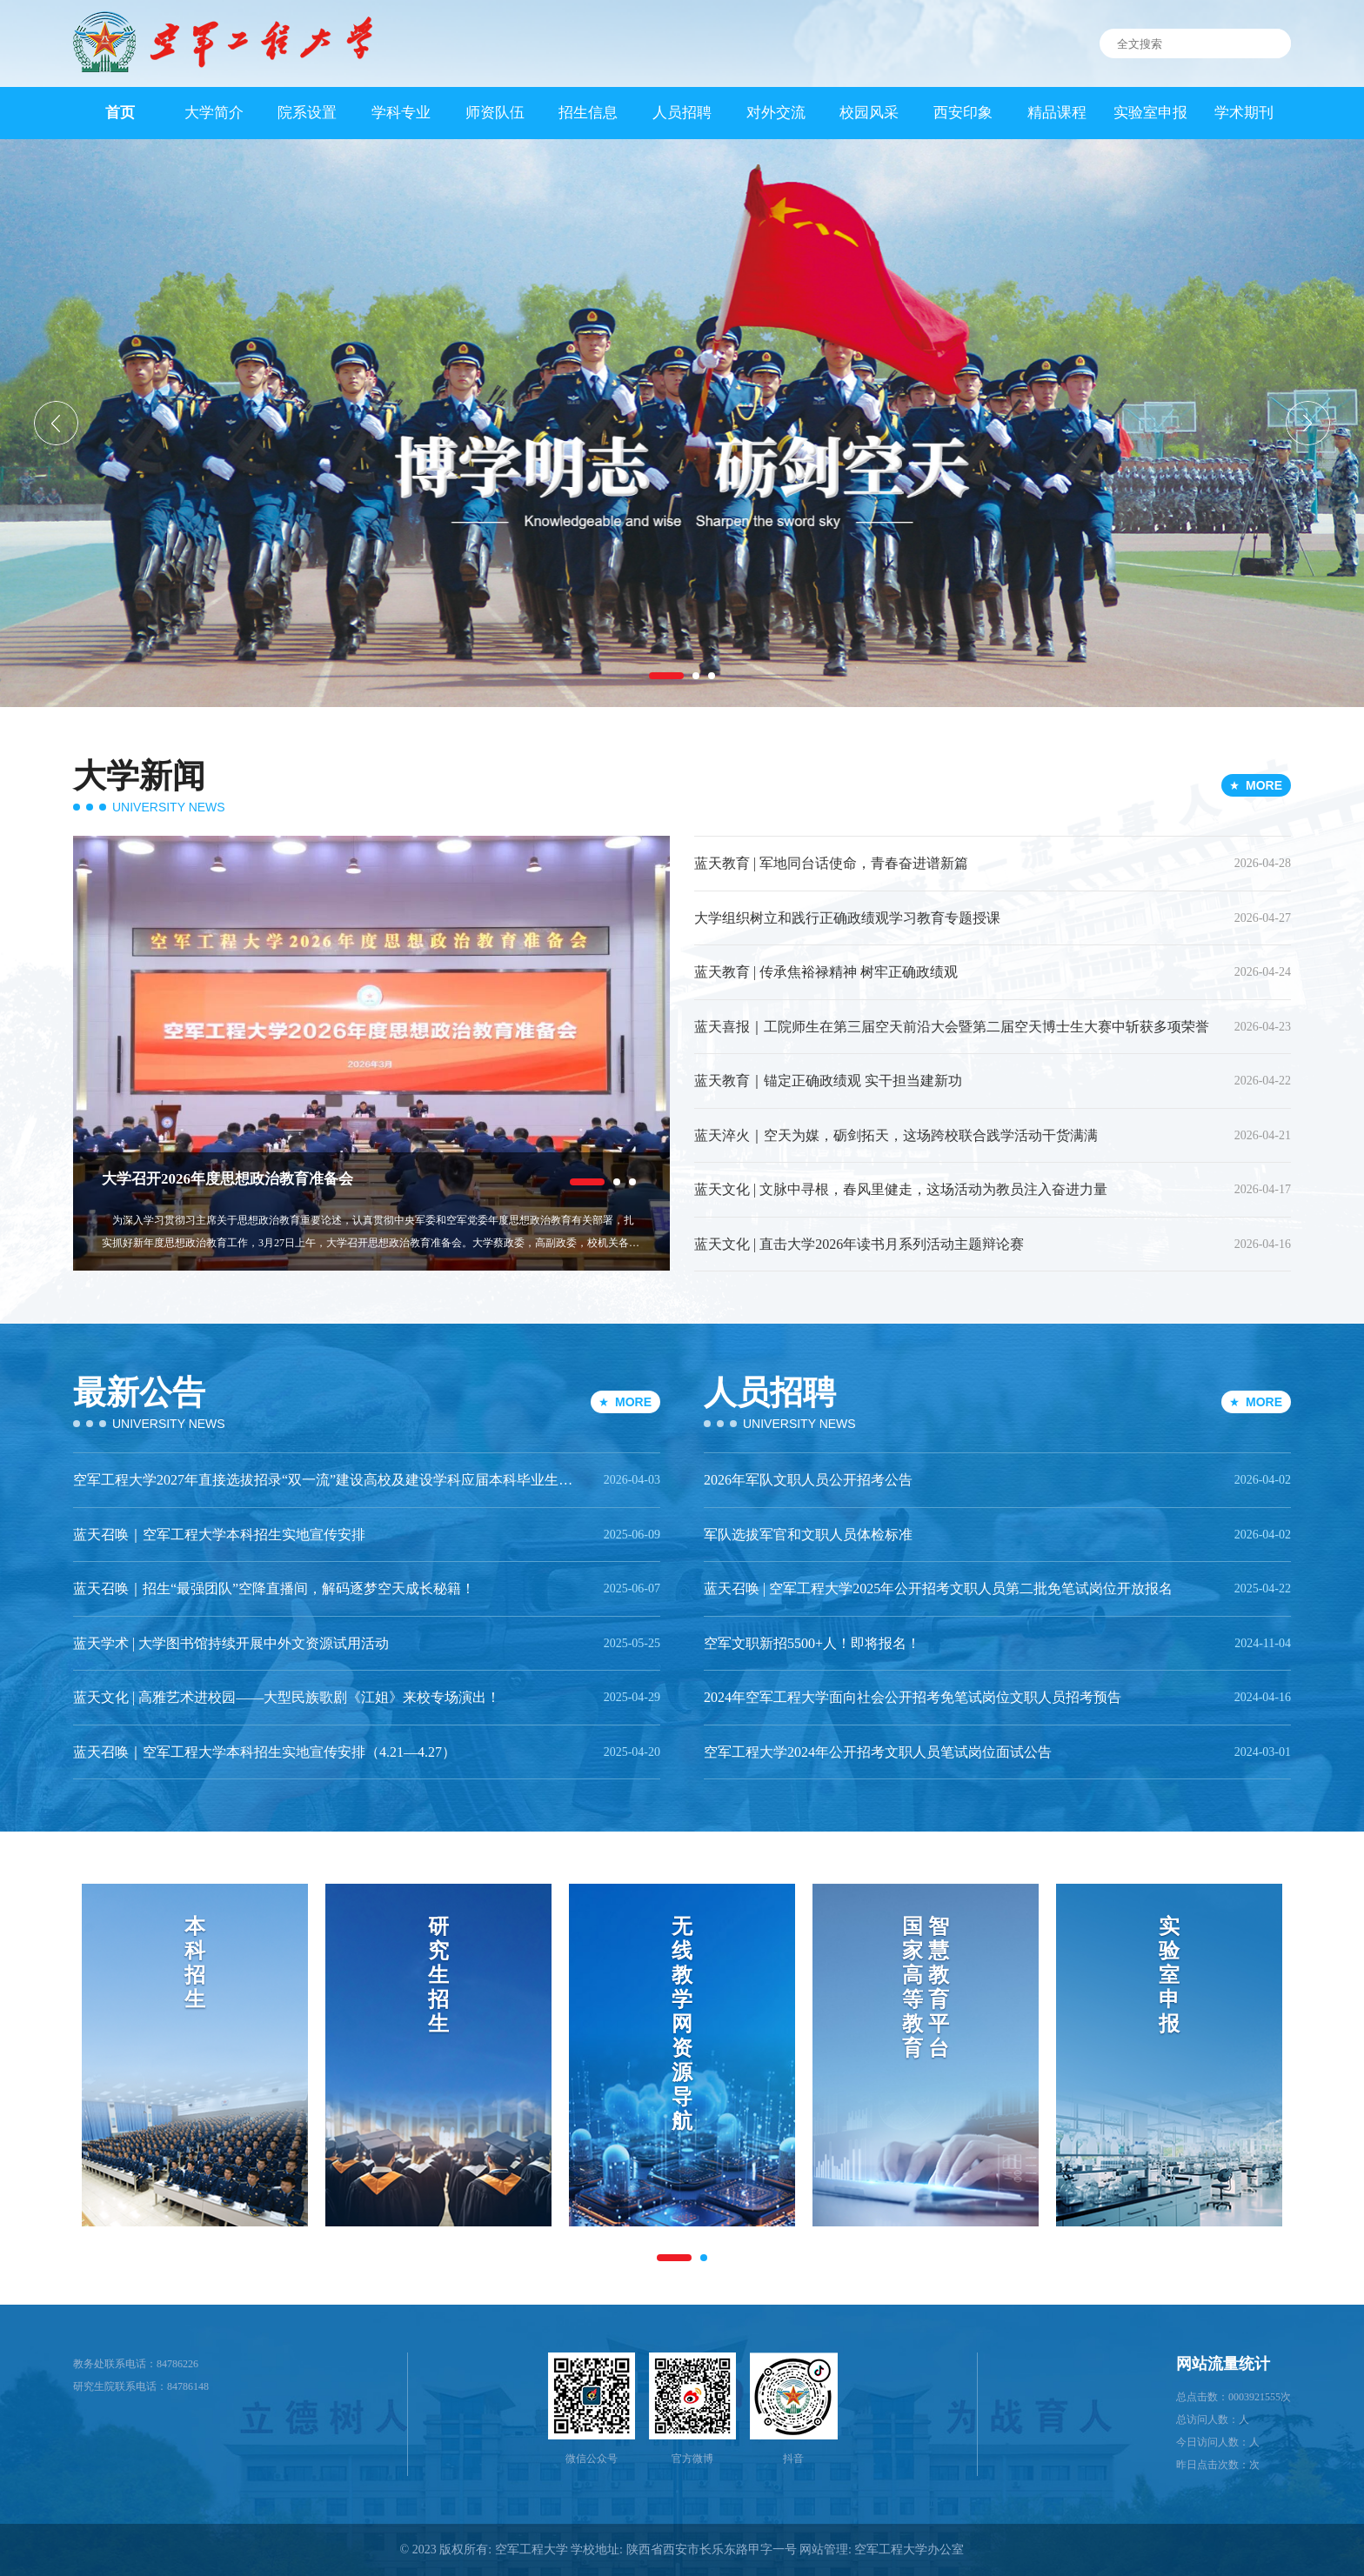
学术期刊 (1244, 112)
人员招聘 (682, 112)
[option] (682, 423)
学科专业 (401, 112)
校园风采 (869, 112)
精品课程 (1057, 112)
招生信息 (588, 112)
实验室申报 (1150, 112)
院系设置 (307, 112)
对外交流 (776, 112)
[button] (56, 423)
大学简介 (214, 112)
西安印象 (963, 112)
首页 (120, 112)
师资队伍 (495, 112)
